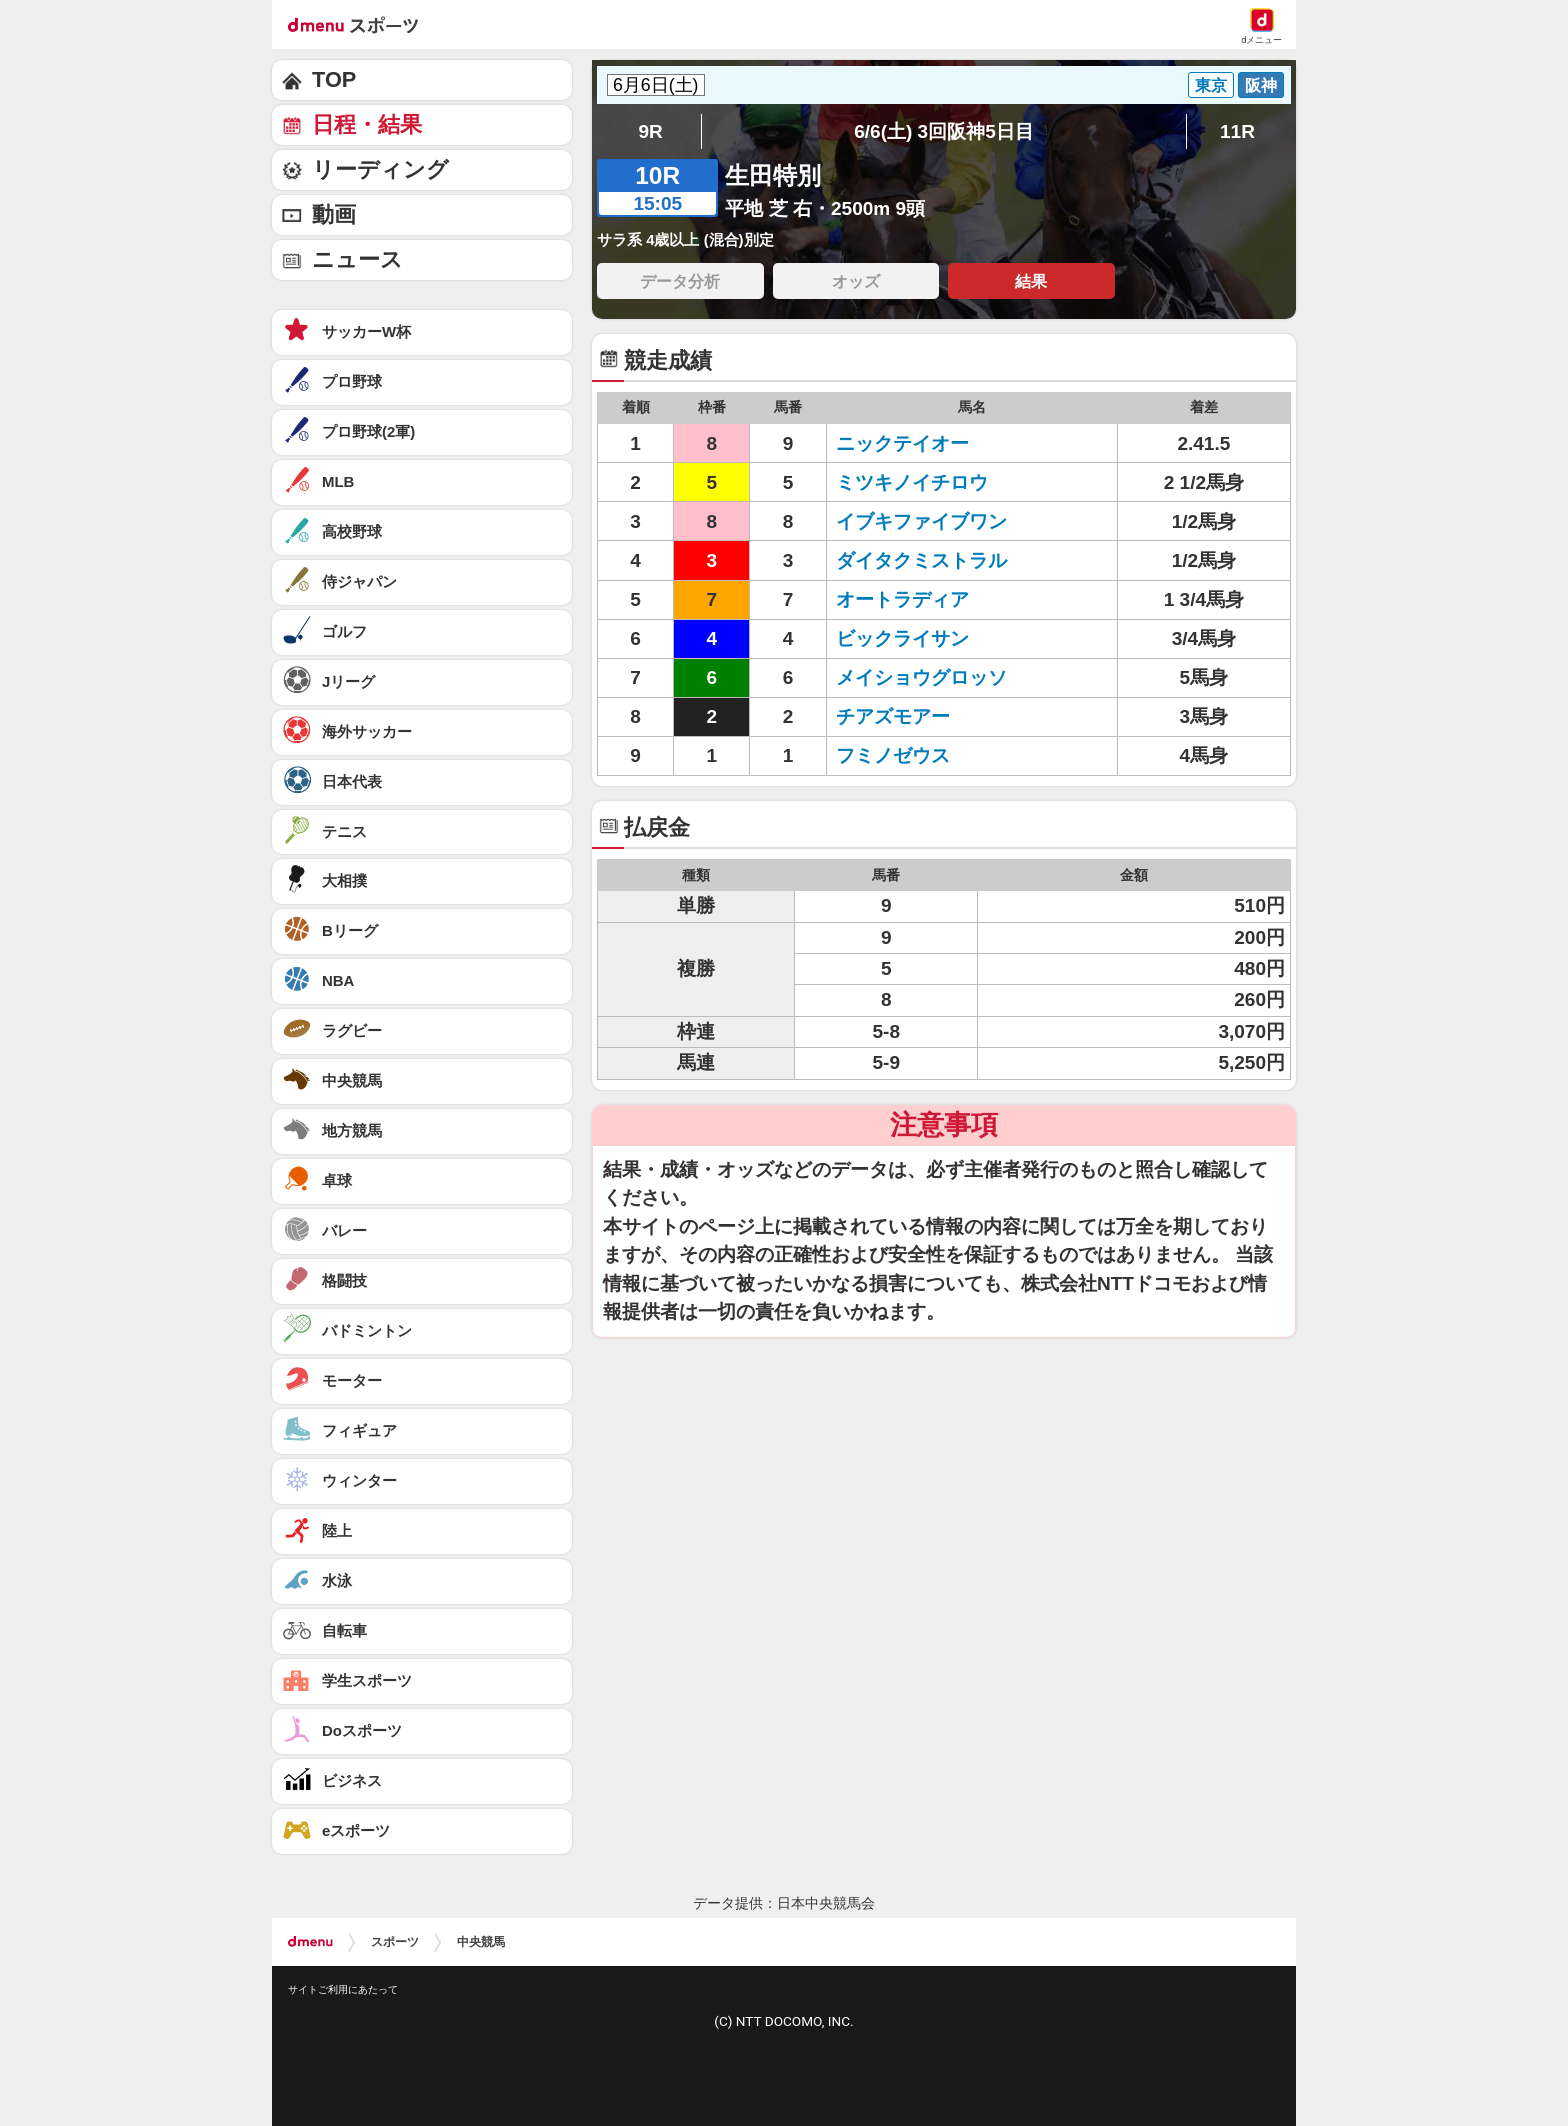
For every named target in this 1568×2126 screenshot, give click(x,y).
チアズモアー (893, 716)
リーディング (380, 169)
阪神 (1261, 85)
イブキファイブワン (921, 521)
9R (650, 131)
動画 (334, 214)
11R (1237, 131)
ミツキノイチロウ (912, 482)
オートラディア (902, 599)
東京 (1211, 85)
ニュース (357, 259)
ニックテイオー (902, 443)
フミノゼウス (893, 755)
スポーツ (395, 1942)
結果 (1031, 281)
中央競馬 (481, 1942)
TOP (334, 79)
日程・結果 (367, 124)
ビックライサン (902, 638)
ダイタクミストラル (921, 560)
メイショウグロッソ (921, 677)
